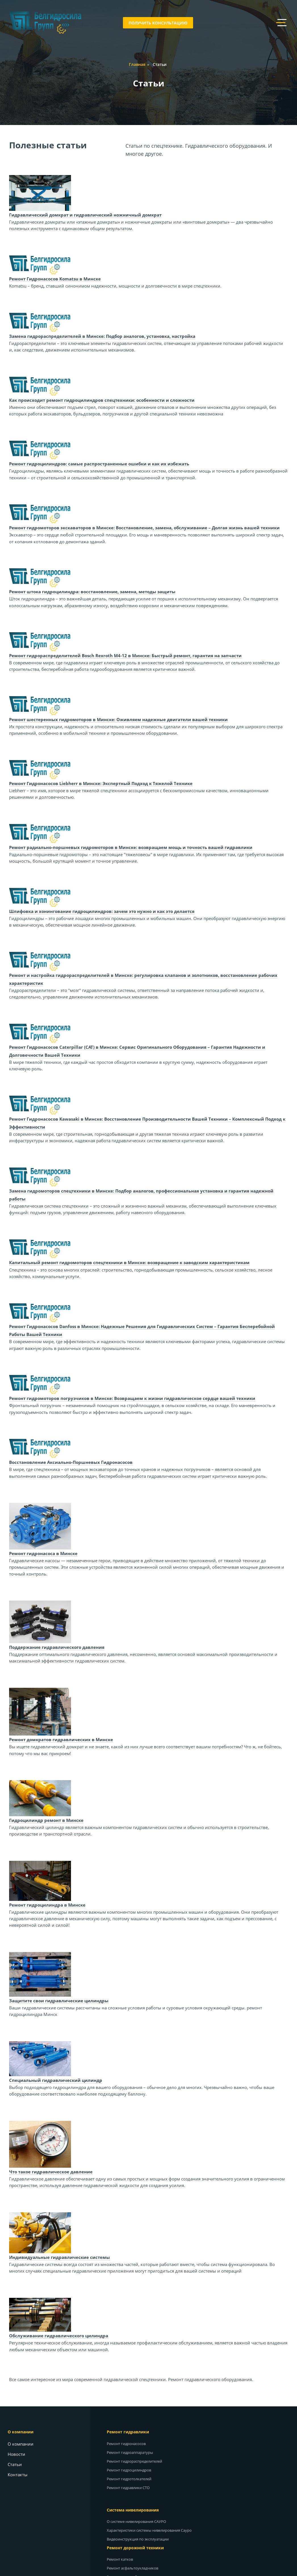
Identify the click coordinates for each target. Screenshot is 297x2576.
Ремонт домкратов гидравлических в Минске (62, 1739)
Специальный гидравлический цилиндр (56, 2080)
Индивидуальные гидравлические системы (60, 2257)
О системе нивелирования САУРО (138, 2521)
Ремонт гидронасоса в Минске (44, 1553)
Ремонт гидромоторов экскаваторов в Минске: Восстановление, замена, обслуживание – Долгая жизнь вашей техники (145, 527)
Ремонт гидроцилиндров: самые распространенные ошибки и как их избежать (100, 464)
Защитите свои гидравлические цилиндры (59, 2000)
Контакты (20, 2474)
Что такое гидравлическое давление (51, 2172)
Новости (19, 2454)
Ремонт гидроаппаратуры (132, 2452)
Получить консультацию (158, 23)
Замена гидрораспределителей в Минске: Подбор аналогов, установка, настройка (103, 336)
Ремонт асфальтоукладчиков (134, 2568)
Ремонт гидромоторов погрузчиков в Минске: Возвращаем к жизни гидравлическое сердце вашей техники (133, 1398)
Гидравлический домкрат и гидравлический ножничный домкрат (86, 215)
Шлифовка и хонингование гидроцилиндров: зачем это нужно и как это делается (102, 911)
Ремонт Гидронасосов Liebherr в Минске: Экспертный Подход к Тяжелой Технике (101, 783)
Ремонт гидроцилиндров (131, 2470)
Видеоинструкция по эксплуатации (140, 2539)
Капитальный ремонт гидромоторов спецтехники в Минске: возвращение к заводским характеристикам (130, 1262)
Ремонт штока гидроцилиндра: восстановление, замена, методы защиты (93, 591)
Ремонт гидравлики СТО (130, 2487)
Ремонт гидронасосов (128, 2443)
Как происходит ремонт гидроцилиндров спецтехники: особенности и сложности (102, 400)
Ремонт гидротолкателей (131, 2478)
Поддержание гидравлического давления (57, 1647)
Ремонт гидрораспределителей (136, 2461)
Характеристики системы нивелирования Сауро (151, 2530)
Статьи (17, 2464)
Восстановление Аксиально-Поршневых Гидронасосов (71, 1462)
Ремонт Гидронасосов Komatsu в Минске (56, 279)
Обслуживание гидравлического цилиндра (59, 2335)
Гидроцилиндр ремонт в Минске (47, 1820)
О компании (23, 2444)
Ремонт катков (122, 2559)
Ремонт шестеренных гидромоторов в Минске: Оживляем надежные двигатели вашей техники (119, 719)
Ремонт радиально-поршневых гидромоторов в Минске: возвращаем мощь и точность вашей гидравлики (131, 847)
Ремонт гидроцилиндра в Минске (48, 1905)
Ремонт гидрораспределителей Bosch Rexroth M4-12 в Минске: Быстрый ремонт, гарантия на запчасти (126, 655)
